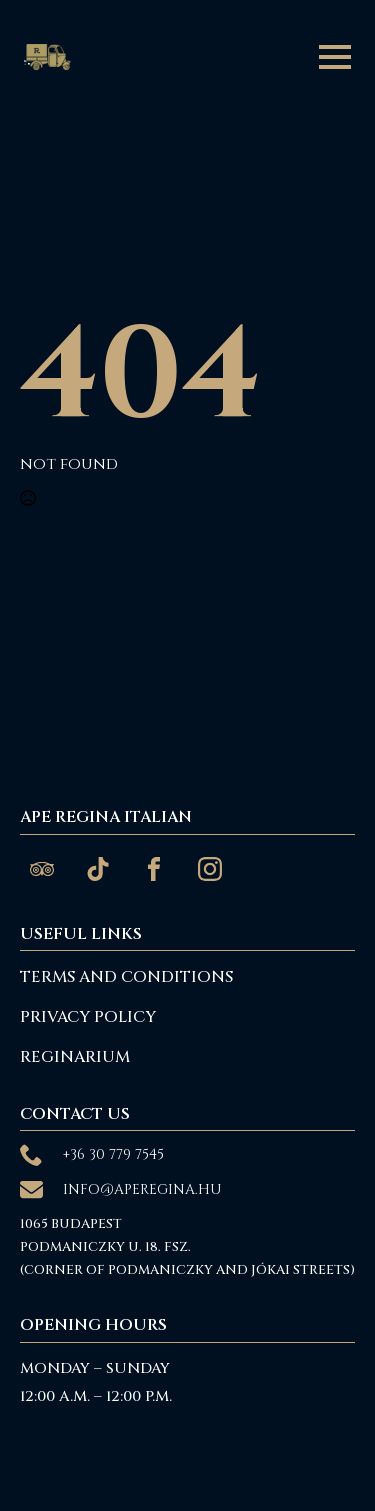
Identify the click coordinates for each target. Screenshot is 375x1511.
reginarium (75, 1057)
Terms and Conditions (126, 977)
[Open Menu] (335, 57)
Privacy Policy (88, 1017)
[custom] (42, 869)
